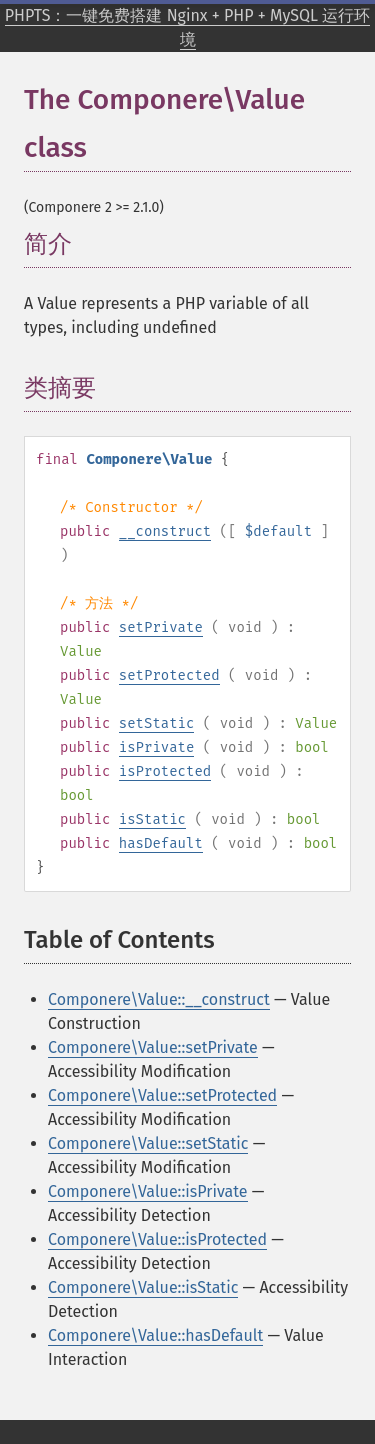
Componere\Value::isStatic (143, 1287)
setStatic (157, 723)
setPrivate (161, 627)
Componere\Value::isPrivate (148, 1191)
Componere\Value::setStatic (148, 1143)
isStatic (152, 819)
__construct (165, 531)
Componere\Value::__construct (159, 999)
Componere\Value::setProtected (162, 1095)
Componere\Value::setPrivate (153, 1047)
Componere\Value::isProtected (157, 1239)
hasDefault (161, 843)
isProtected (165, 771)
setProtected (169, 675)
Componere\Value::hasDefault (155, 1335)
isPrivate (157, 747)
